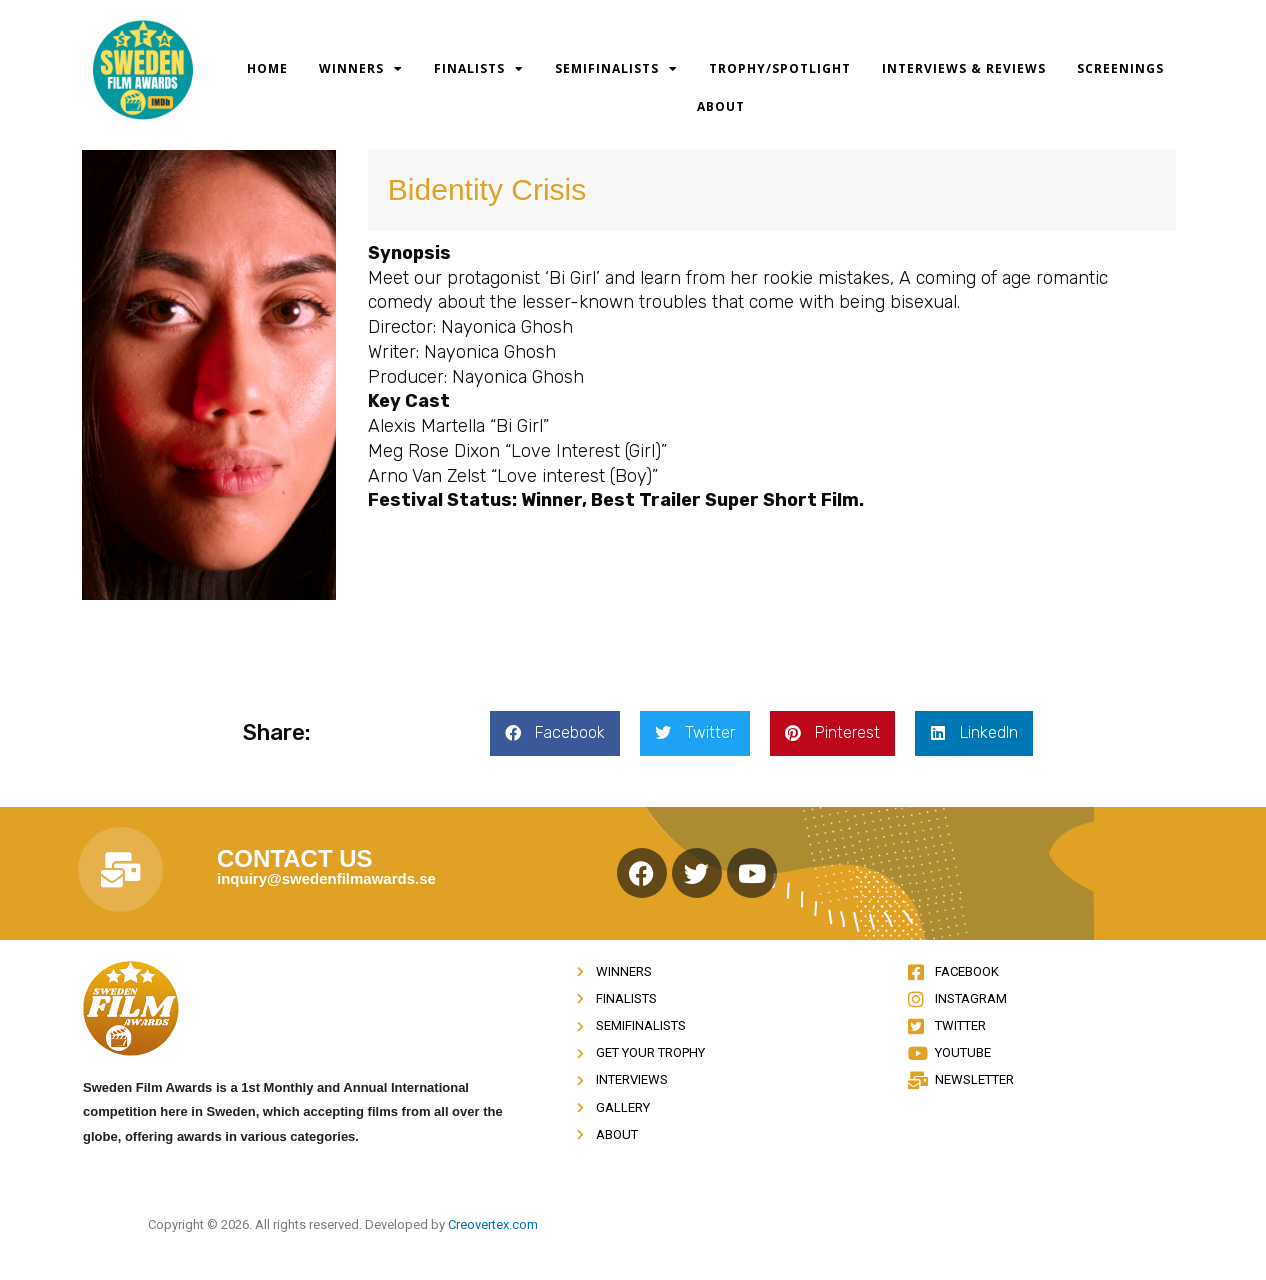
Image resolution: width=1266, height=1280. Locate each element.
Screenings (1120, 68)
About (721, 106)
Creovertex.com (493, 1224)
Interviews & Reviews (964, 68)
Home (267, 68)
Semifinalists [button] (616, 69)
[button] (555, 733)
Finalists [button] (479, 69)
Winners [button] (361, 69)
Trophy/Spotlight (780, 68)
